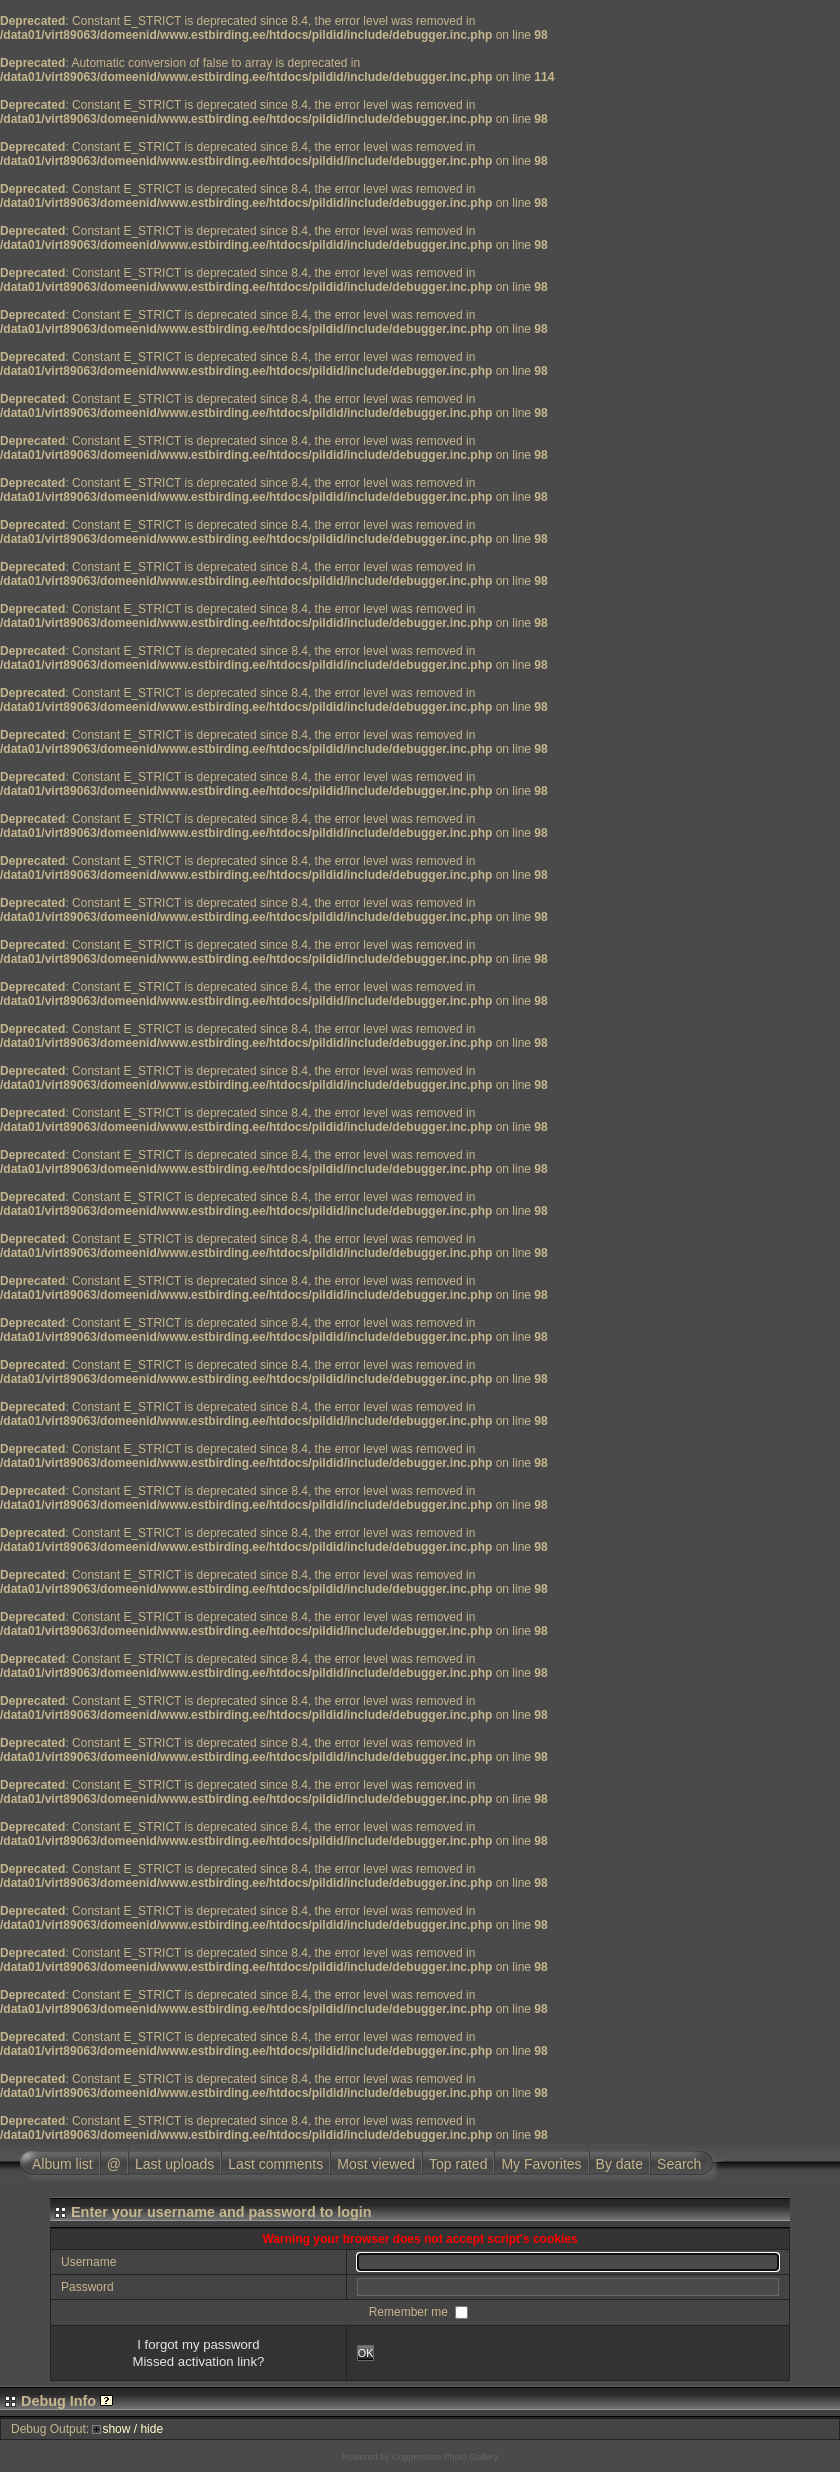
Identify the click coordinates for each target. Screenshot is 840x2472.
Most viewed (376, 2164)
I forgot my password (198, 2344)
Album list (62, 2164)
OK (366, 2353)
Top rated (458, 2164)
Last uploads (174, 2164)
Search (679, 2164)
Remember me (410, 2312)
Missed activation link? (198, 2361)
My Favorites (541, 2164)
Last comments (275, 2164)
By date (619, 2164)
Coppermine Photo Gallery (445, 2457)
